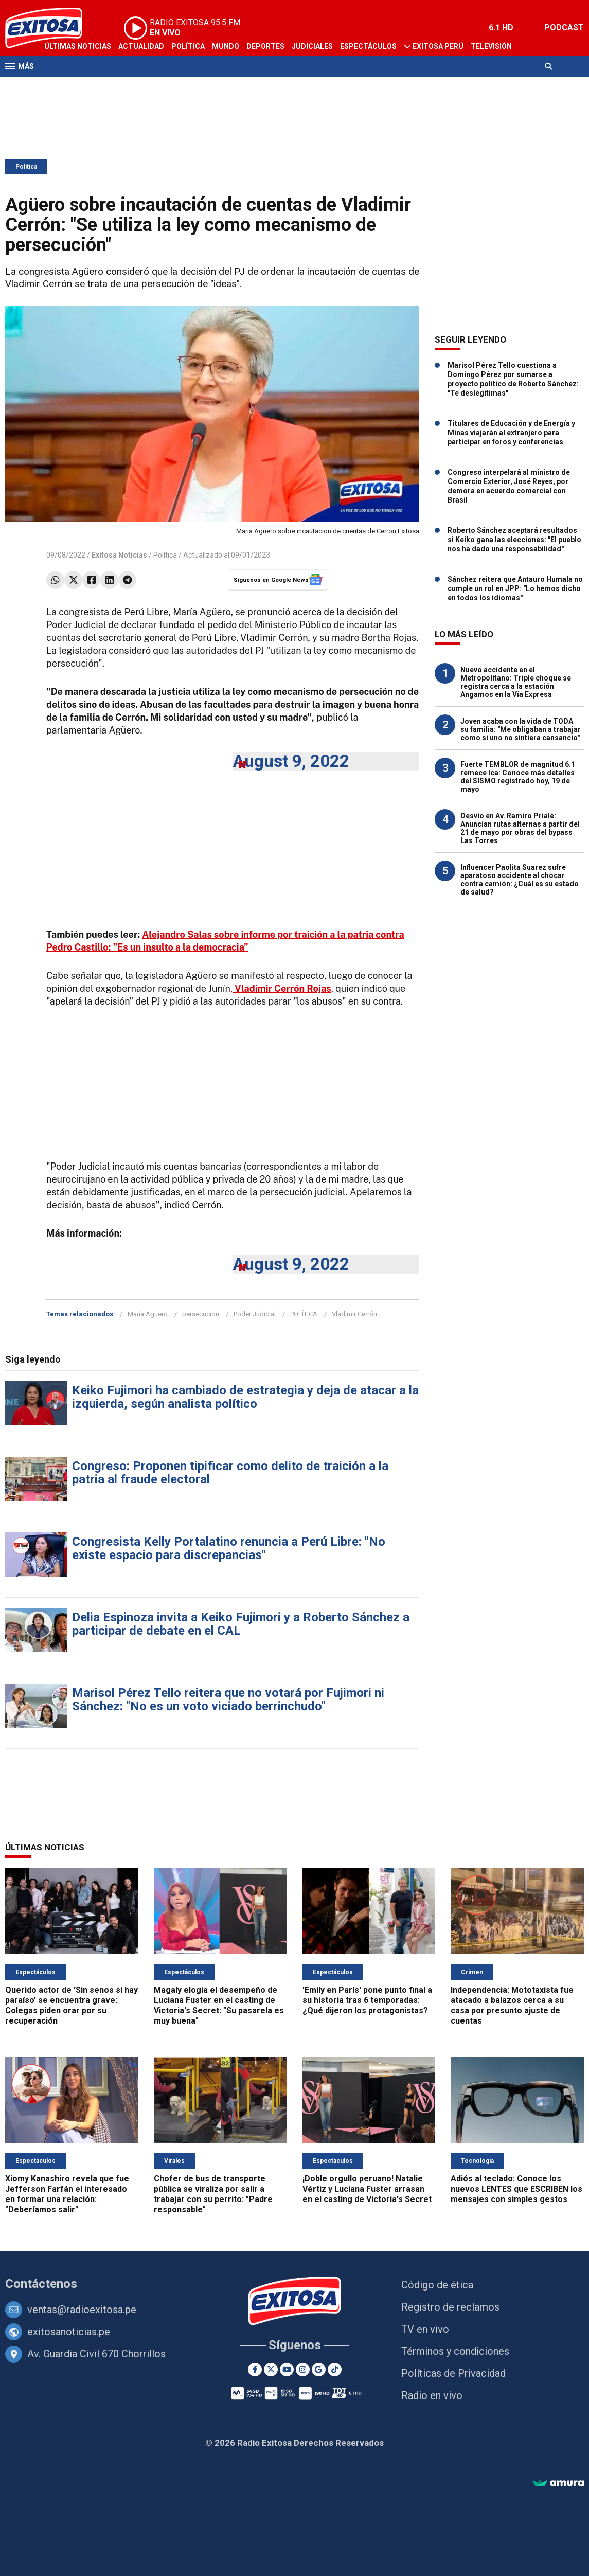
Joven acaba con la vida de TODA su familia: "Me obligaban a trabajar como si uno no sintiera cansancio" (520, 729)
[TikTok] (335, 2369)
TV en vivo (425, 2329)
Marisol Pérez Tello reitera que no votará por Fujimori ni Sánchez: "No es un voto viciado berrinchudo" (228, 1699)
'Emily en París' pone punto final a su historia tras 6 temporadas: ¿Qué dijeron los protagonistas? (367, 2000)
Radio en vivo (431, 2395)
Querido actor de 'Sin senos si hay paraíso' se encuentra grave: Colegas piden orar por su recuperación (71, 2005)
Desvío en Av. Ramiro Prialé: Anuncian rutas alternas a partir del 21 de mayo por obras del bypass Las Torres (520, 828)
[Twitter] (271, 2369)
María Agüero (148, 1314)
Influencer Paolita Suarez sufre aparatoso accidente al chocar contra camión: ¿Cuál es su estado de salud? (519, 879)
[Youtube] (287, 2369)
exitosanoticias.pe (68, 2331)
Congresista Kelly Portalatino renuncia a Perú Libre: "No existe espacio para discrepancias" (228, 1548)
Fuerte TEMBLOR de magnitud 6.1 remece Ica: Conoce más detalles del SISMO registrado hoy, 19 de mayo (517, 776)
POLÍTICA (303, 1314)
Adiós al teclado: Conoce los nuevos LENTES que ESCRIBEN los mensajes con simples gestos (516, 2189)
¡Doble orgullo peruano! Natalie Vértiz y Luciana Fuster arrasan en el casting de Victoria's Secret (367, 2189)
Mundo (225, 46)
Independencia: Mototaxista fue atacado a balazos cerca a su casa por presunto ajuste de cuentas (512, 2005)
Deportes (265, 46)
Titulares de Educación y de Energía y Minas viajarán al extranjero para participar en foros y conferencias (511, 432)
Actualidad (141, 46)
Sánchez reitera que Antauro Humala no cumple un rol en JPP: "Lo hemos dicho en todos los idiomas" (515, 588)
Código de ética (437, 2285)
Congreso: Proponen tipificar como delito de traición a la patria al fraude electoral (230, 1473)
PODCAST (564, 27)
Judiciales (312, 46)
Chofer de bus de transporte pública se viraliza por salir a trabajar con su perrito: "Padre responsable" (213, 2194)
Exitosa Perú (438, 46)
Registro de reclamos (450, 2307)
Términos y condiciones (455, 2351)
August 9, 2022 (291, 761)
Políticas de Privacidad (453, 2373)
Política (188, 46)
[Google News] (319, 2369)
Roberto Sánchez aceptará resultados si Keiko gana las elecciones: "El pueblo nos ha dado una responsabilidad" (514, 539)
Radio (55, 86)
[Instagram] (303, 2369)
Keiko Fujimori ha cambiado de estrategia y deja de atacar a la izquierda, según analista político (245, 1397)
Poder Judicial (255, 1314)
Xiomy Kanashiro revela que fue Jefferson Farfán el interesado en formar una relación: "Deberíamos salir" (67, 2194)
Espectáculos (368, 46)
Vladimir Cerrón (354, 1314)
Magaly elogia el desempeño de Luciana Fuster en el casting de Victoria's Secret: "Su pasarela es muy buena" (219, 2005)
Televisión (491, 46)
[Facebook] (255, 2369)
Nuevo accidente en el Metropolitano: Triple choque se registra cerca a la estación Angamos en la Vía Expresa (515, 682)
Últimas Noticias (77, 46)
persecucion (200, 1314)
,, (281, 988)
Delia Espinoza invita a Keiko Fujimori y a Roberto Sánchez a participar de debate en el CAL (240, 1624)
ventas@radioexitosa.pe (81, 2309)
